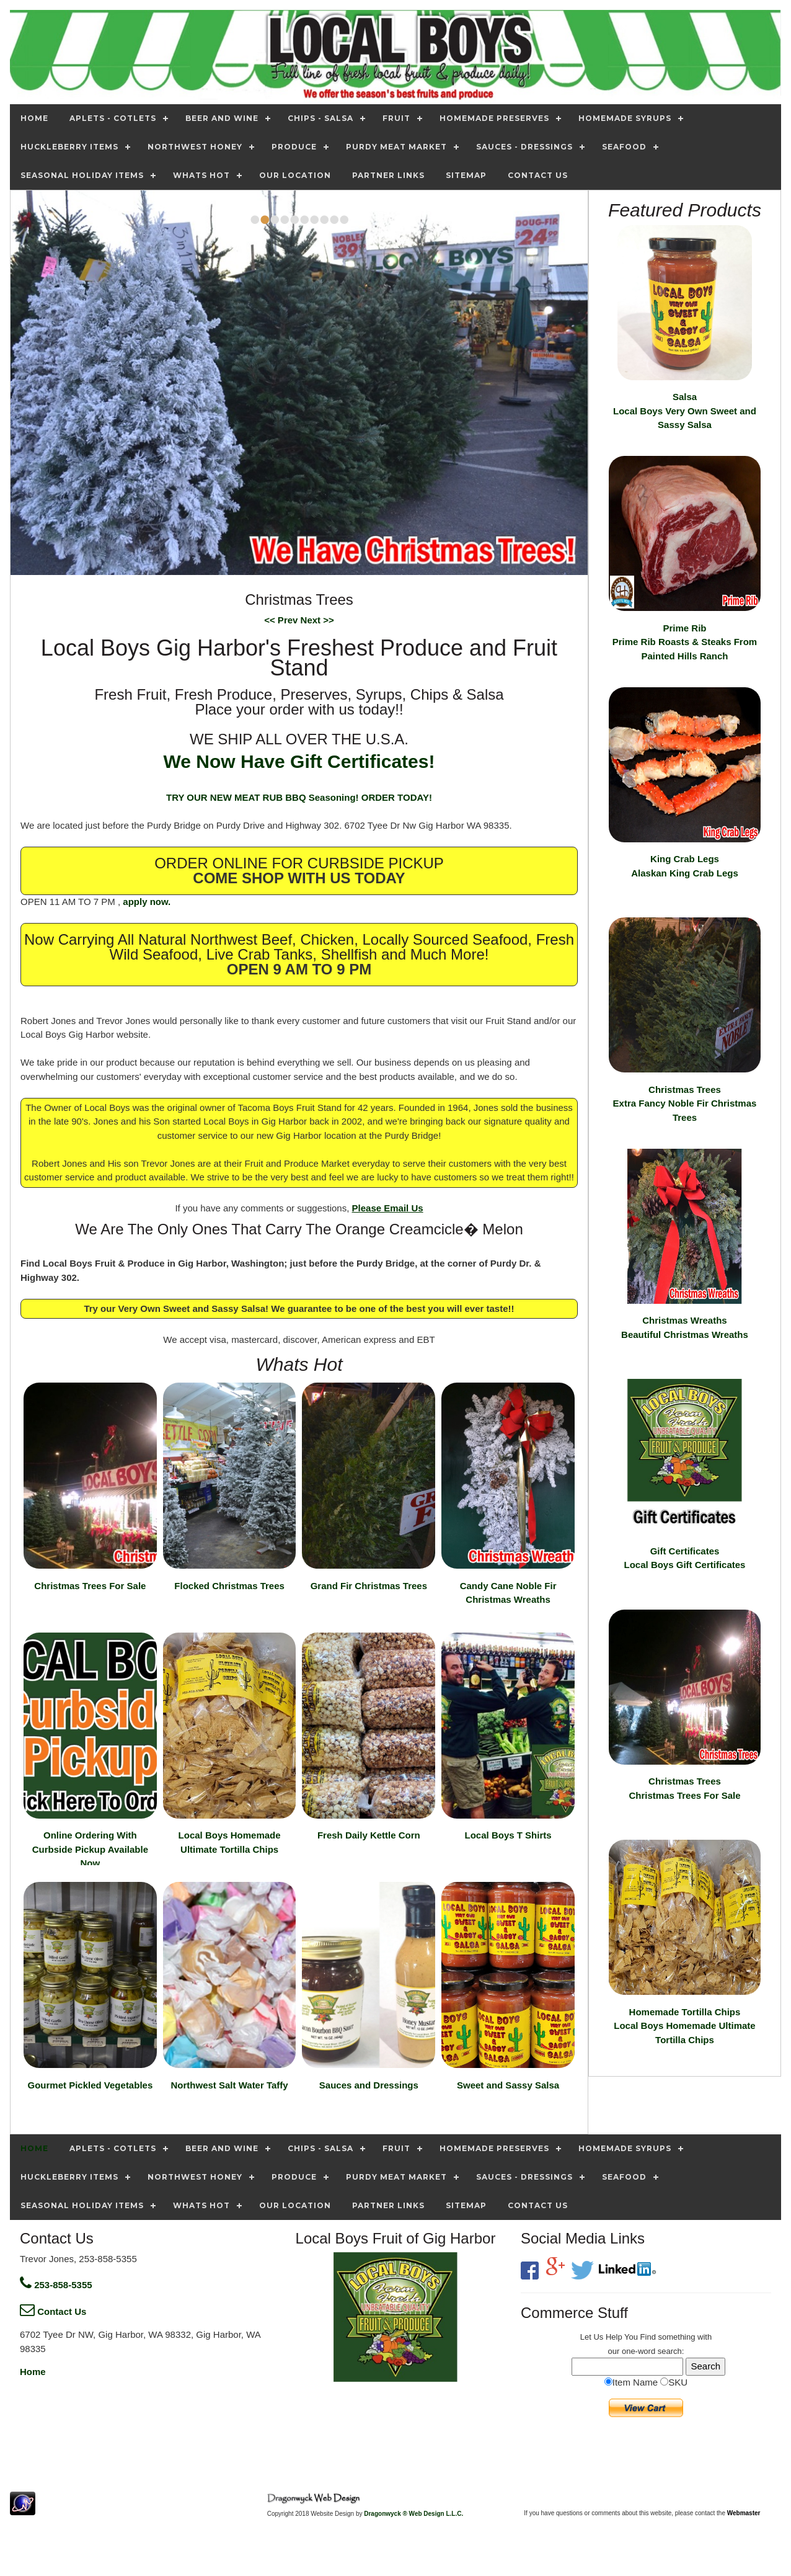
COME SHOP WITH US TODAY (299, 878)
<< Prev (282, 620)
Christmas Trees (685, 1103)
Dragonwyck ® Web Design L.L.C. (413, 2513)
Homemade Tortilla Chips (684, 2026)
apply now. (146, 901)
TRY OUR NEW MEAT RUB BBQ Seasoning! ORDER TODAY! (299, 797)
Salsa (684, 410)
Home (33, 2371)
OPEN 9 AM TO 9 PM (299, 969)
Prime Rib (684, 642)
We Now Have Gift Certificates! (299, 761)
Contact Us (53, 2311)
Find (648, 2337)
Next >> (317, 620)
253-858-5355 (56, 2285)
